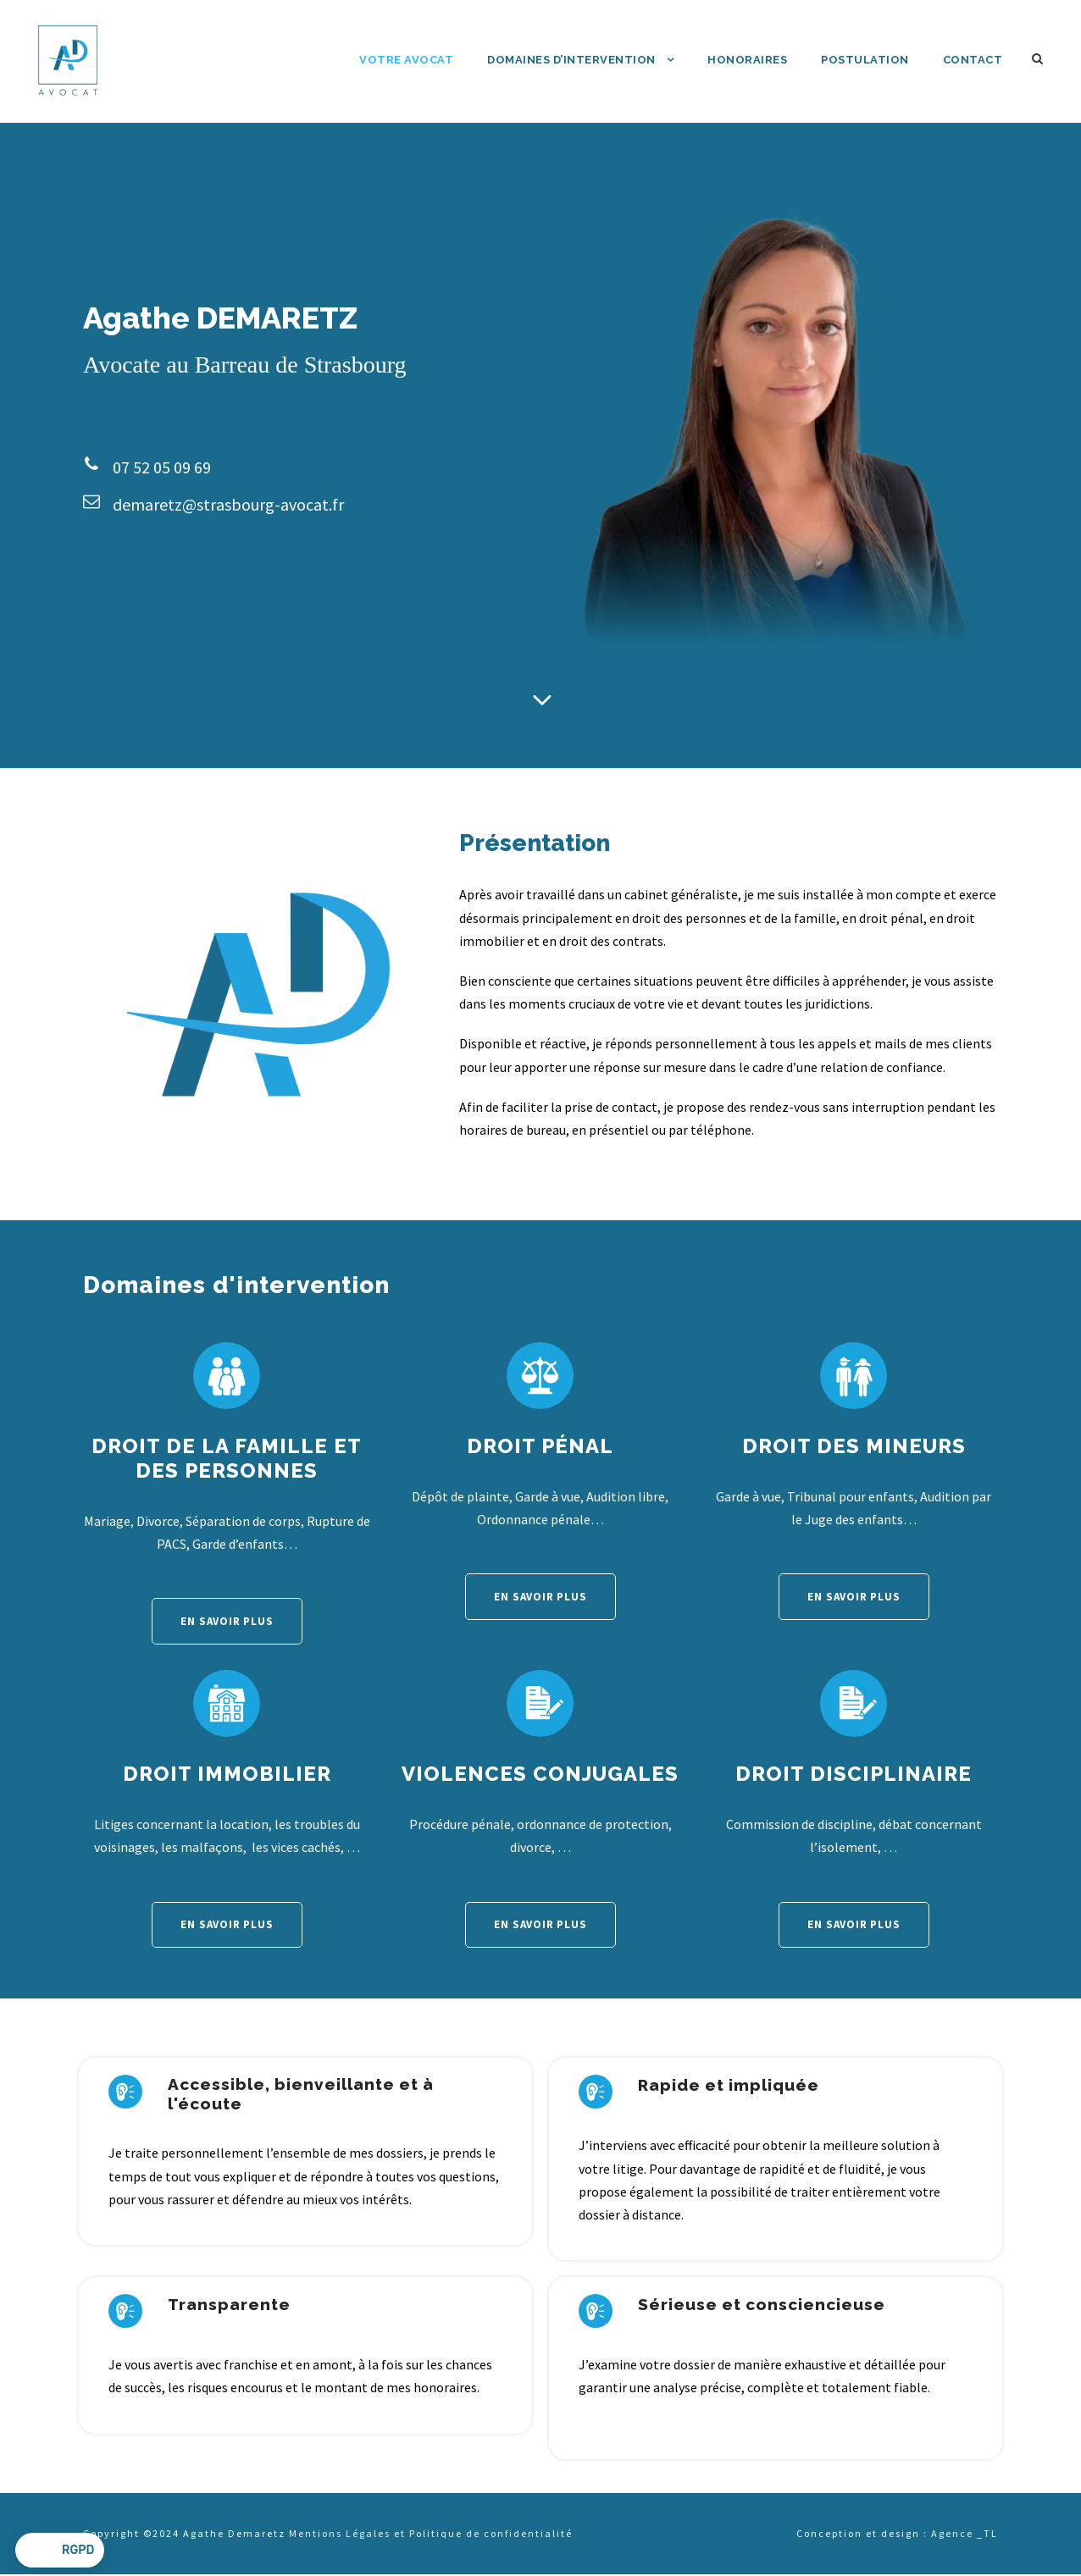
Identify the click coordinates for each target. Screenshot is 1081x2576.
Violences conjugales (540, 1773)
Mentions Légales (340, 2533)
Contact (973, 59)
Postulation (865, 59)
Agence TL (965, 2533)
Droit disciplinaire (853, 1773)
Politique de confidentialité (491, 2533)
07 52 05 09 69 (162, 467)
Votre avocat (406, 59)
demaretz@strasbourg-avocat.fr (228, 504)
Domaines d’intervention (571, 59)
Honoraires (747, 59)
